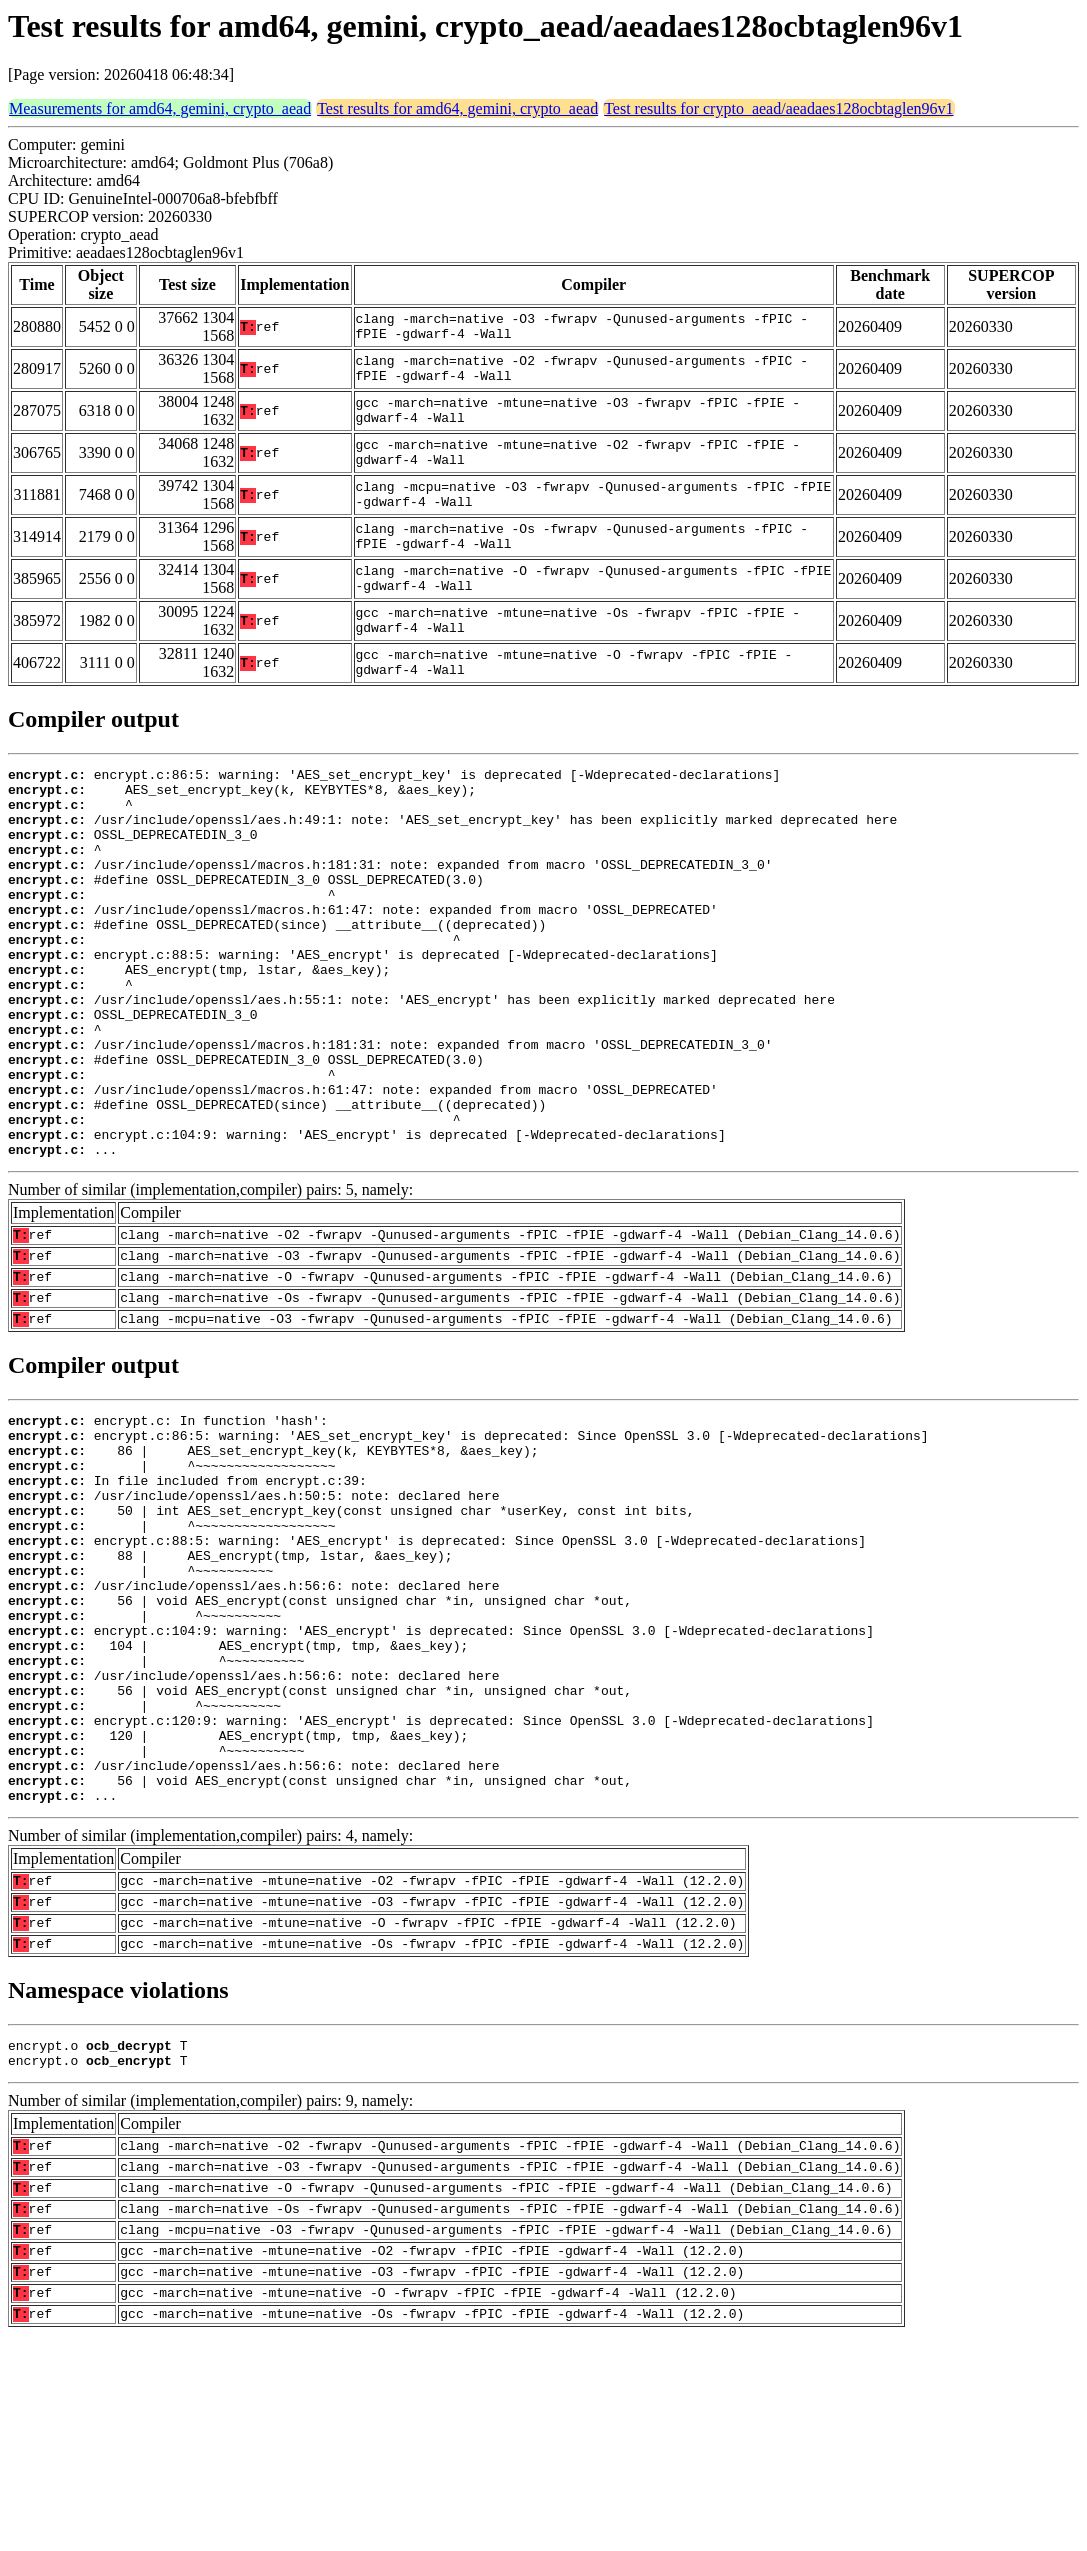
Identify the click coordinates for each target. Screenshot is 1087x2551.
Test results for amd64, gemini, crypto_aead (457, 108)
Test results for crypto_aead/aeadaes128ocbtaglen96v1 (778, 108)
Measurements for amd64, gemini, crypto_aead (160, 108)
